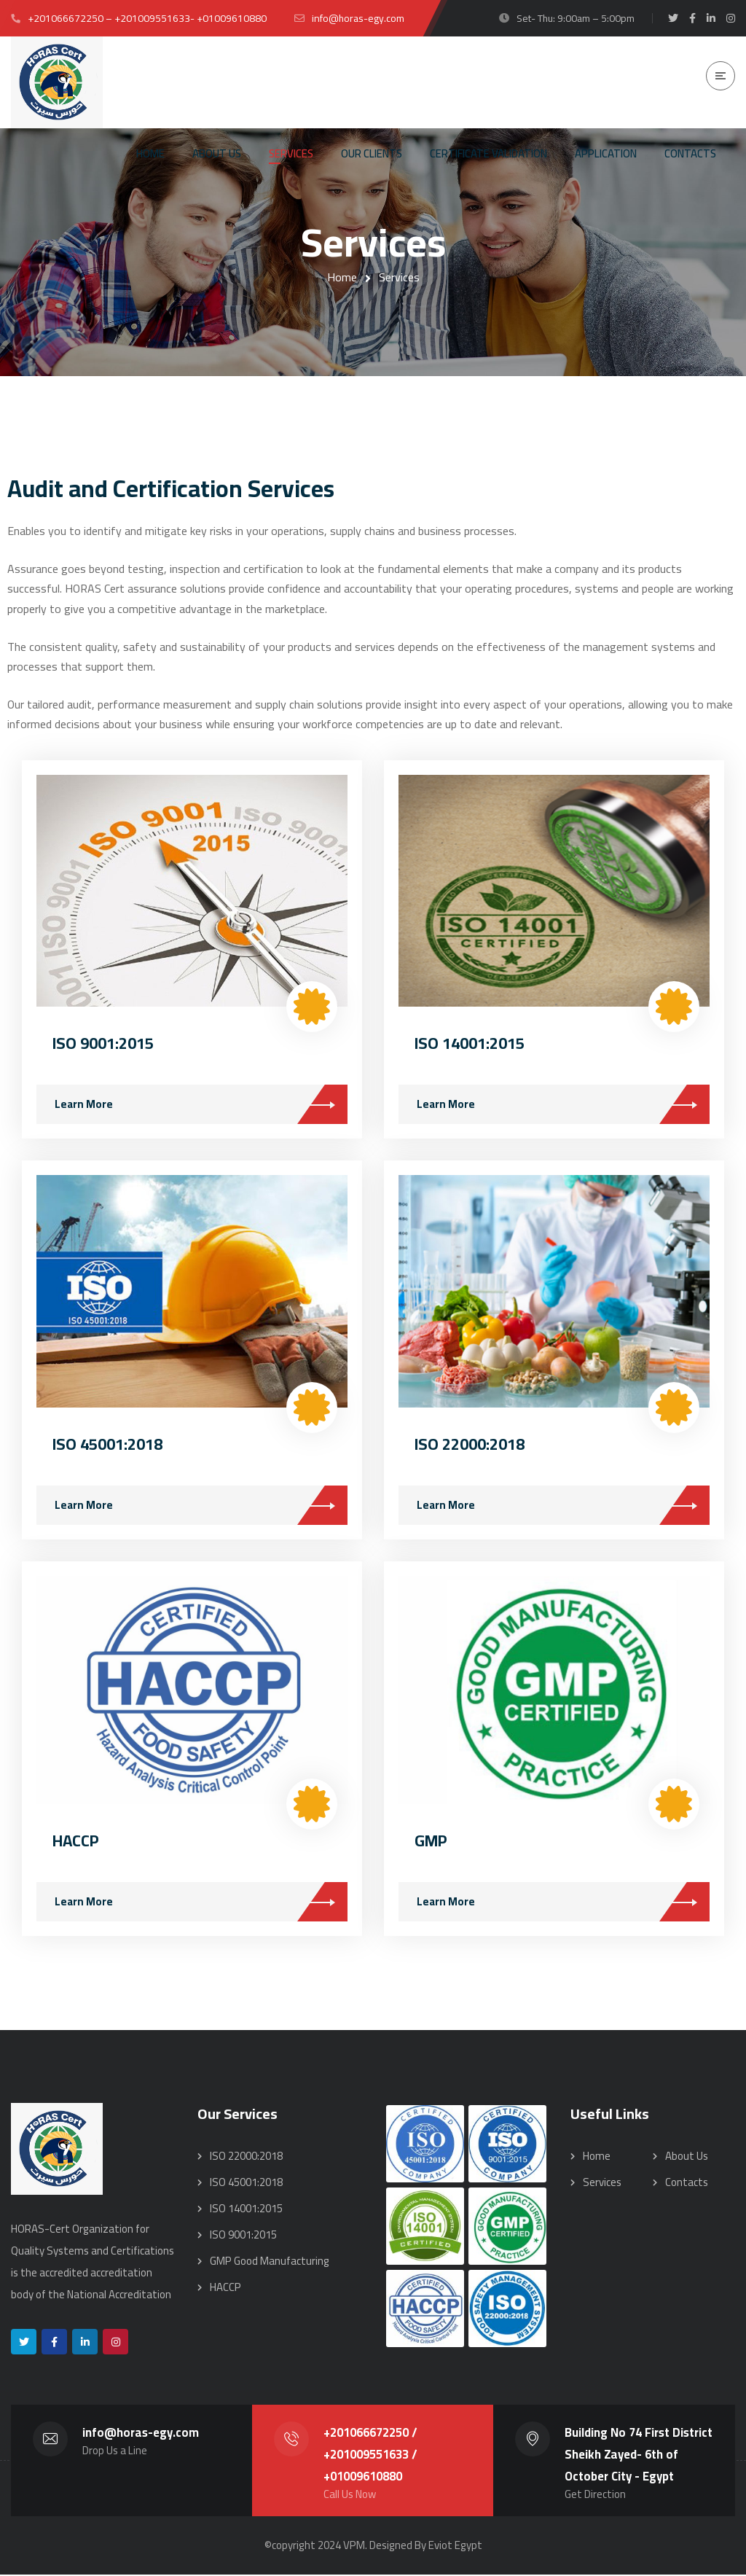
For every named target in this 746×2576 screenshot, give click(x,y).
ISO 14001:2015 (470, 1044)
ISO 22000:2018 (470, 1444)
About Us (686, 2157)
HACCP (75, 1841)
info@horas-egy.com (140, 2434)
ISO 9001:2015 (103, 1044)
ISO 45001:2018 (107, 1444)
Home (342, 277)
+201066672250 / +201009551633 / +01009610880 (370, 2456)
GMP (431, 1841)
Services (602, 2183)
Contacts (686, 2183)
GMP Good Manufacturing (269, 2262)
